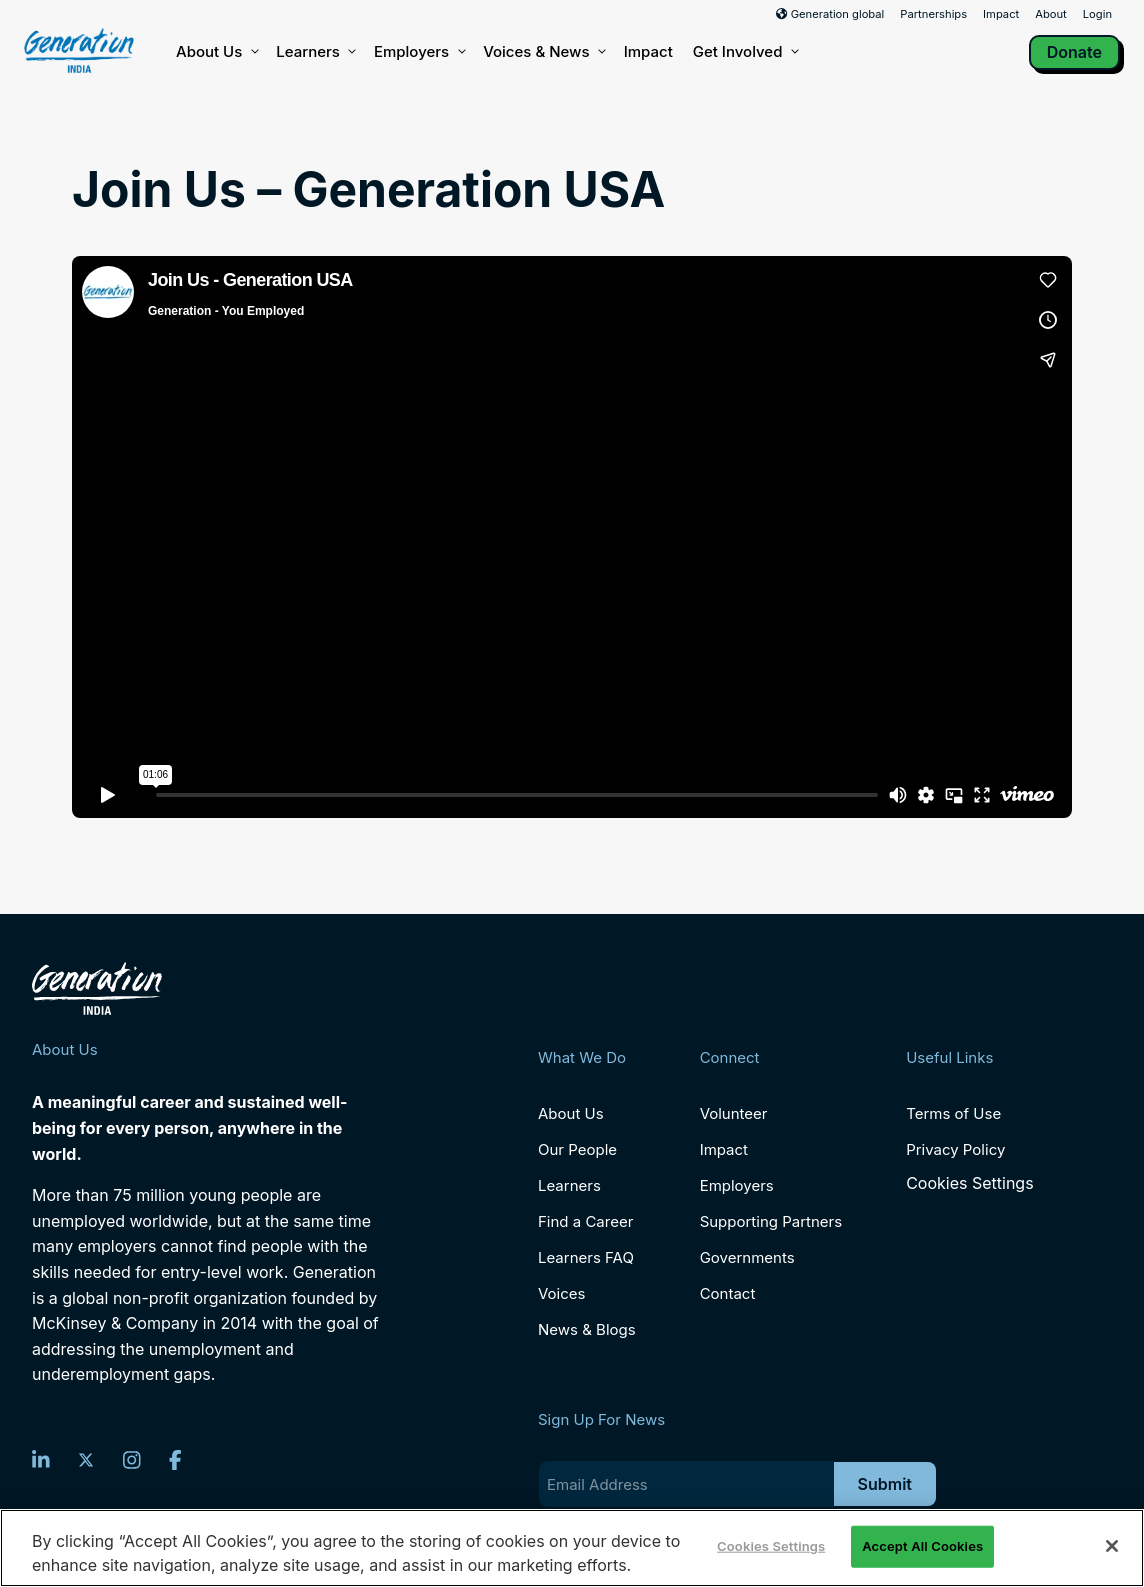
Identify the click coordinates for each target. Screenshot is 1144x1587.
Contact (728, 1293)
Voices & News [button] (543, 52)
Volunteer (734, 1113)
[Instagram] (132, 1460)
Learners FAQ (586, 1257)
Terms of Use (953, 1113)
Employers (418, 52)
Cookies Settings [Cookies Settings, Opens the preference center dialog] (771, 1546)
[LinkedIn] (41, 1460)
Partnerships (933, 14)
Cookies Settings (969, 1183)
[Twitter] (86, 1460)
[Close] (1112, 1546)
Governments (747, 1257)
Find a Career (585, 1221)
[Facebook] (175, 1460)
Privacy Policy (955, 1149)
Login (1097, 14)
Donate (1074, 52)
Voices (561, 1293)
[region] (572, 1548)
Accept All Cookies (922, 1546)
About (1051, 14)
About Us (216, 52)
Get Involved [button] (745, 52)
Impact (1001, 14)
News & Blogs (587, 1329)
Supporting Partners (771, 1221)
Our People (577, 1149)
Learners (315, 52)
